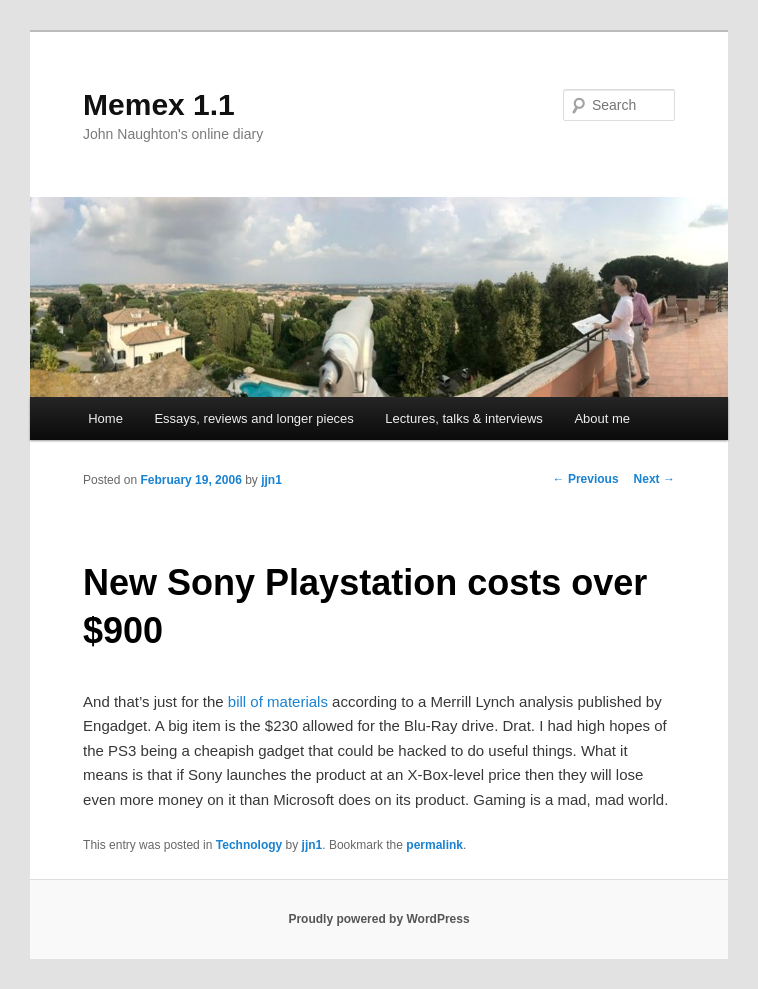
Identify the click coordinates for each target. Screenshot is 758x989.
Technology (249, 845)
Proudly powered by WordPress (378, 919)
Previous (586, 479)
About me (602, 418)
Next (654, 479)
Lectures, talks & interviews (464, 418)
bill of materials (278, 701)
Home (105, 418)
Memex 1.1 (159, 104)
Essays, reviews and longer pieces (253, 418)
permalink (434, 845)
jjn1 (271, 480)
